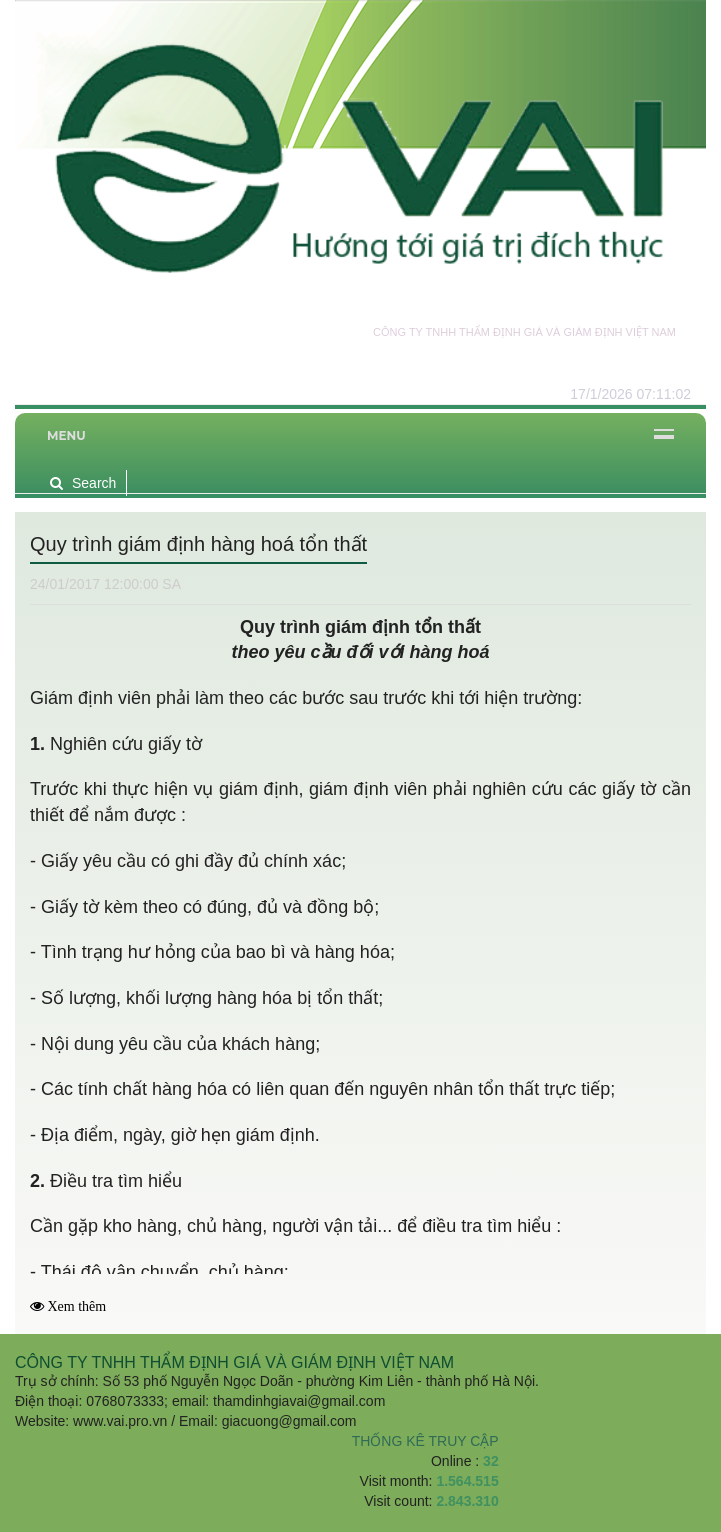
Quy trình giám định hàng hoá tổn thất (198, 544)
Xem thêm (77, 1306)
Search (83, 483)
